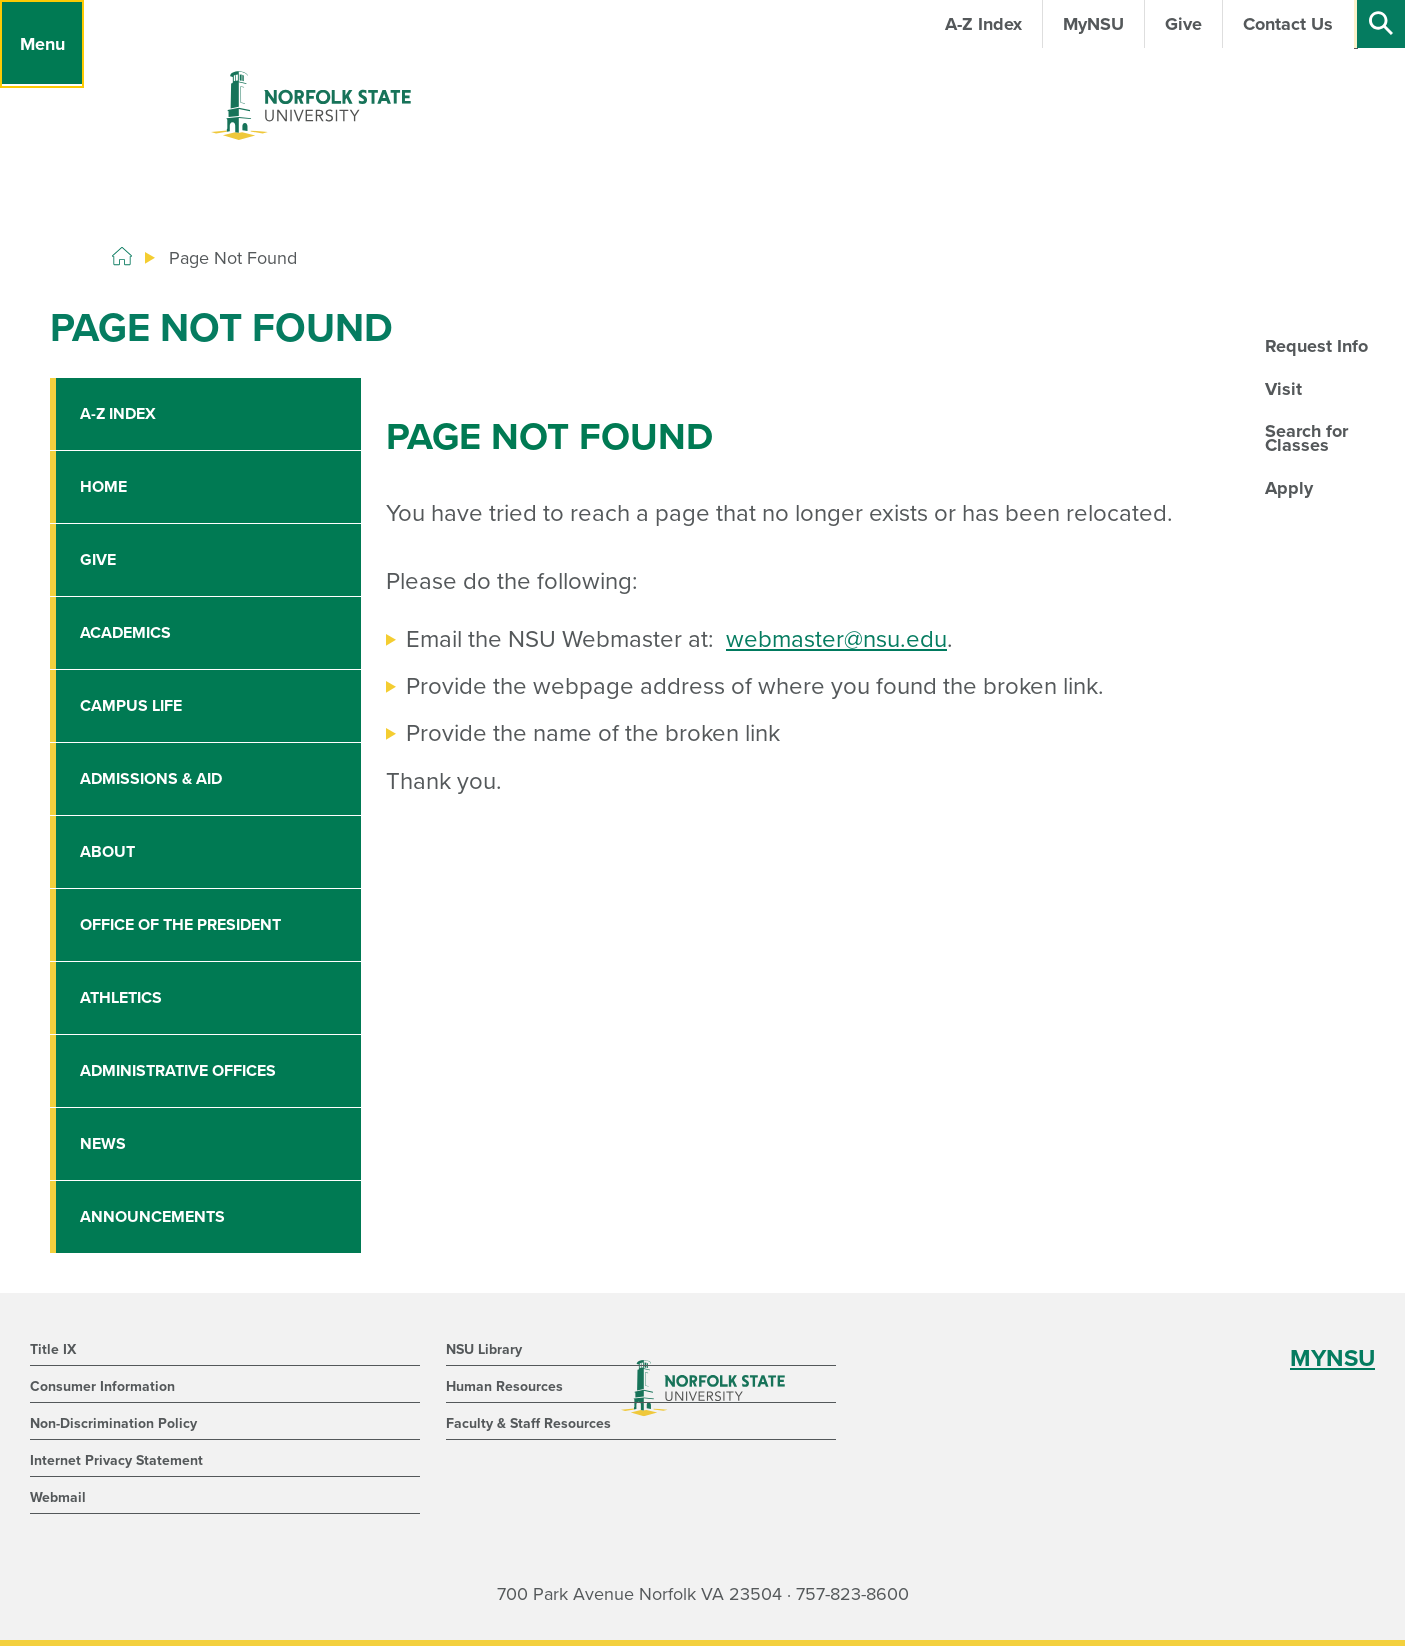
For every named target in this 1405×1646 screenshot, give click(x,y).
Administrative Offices (178, 1071)
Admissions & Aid (151, 779)
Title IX (53, 1349)
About (107, 852)
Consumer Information (102, 1386)
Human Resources (504, 1386)
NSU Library (484, 1349)
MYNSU (1332, 1358)
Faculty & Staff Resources (528, 1423)
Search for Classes (1306, 438)
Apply (1289, 488)
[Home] (122, 257)
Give (98, 560)
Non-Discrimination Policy (113, 1423)
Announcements (152, 1217)
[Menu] (42, 44)
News (103, 1144)
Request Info (1316, 346)
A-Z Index (118, 414)
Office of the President (180, 925)
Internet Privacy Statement (116, 1460)
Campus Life (131, 706)
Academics (125, 633)
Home (103, 487)
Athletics (121, 998)
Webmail (58, 1497)
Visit (1283, 389)
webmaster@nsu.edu (836, 639)
